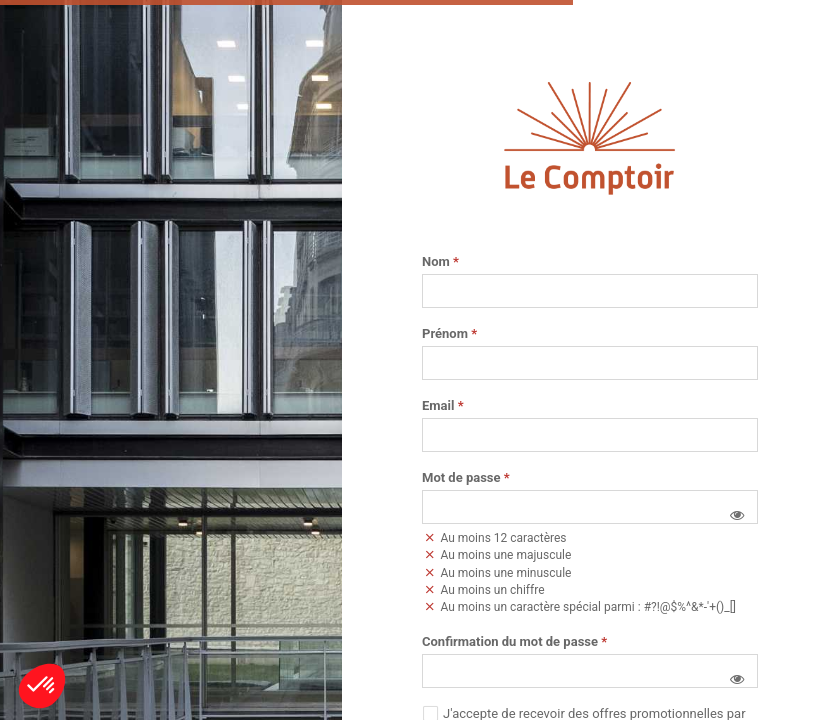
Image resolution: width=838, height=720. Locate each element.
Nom (440, 262)
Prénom (449, 334)
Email (443, 406)
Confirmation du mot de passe (514, 642)
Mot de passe (466, 478)
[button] (737, 515)
